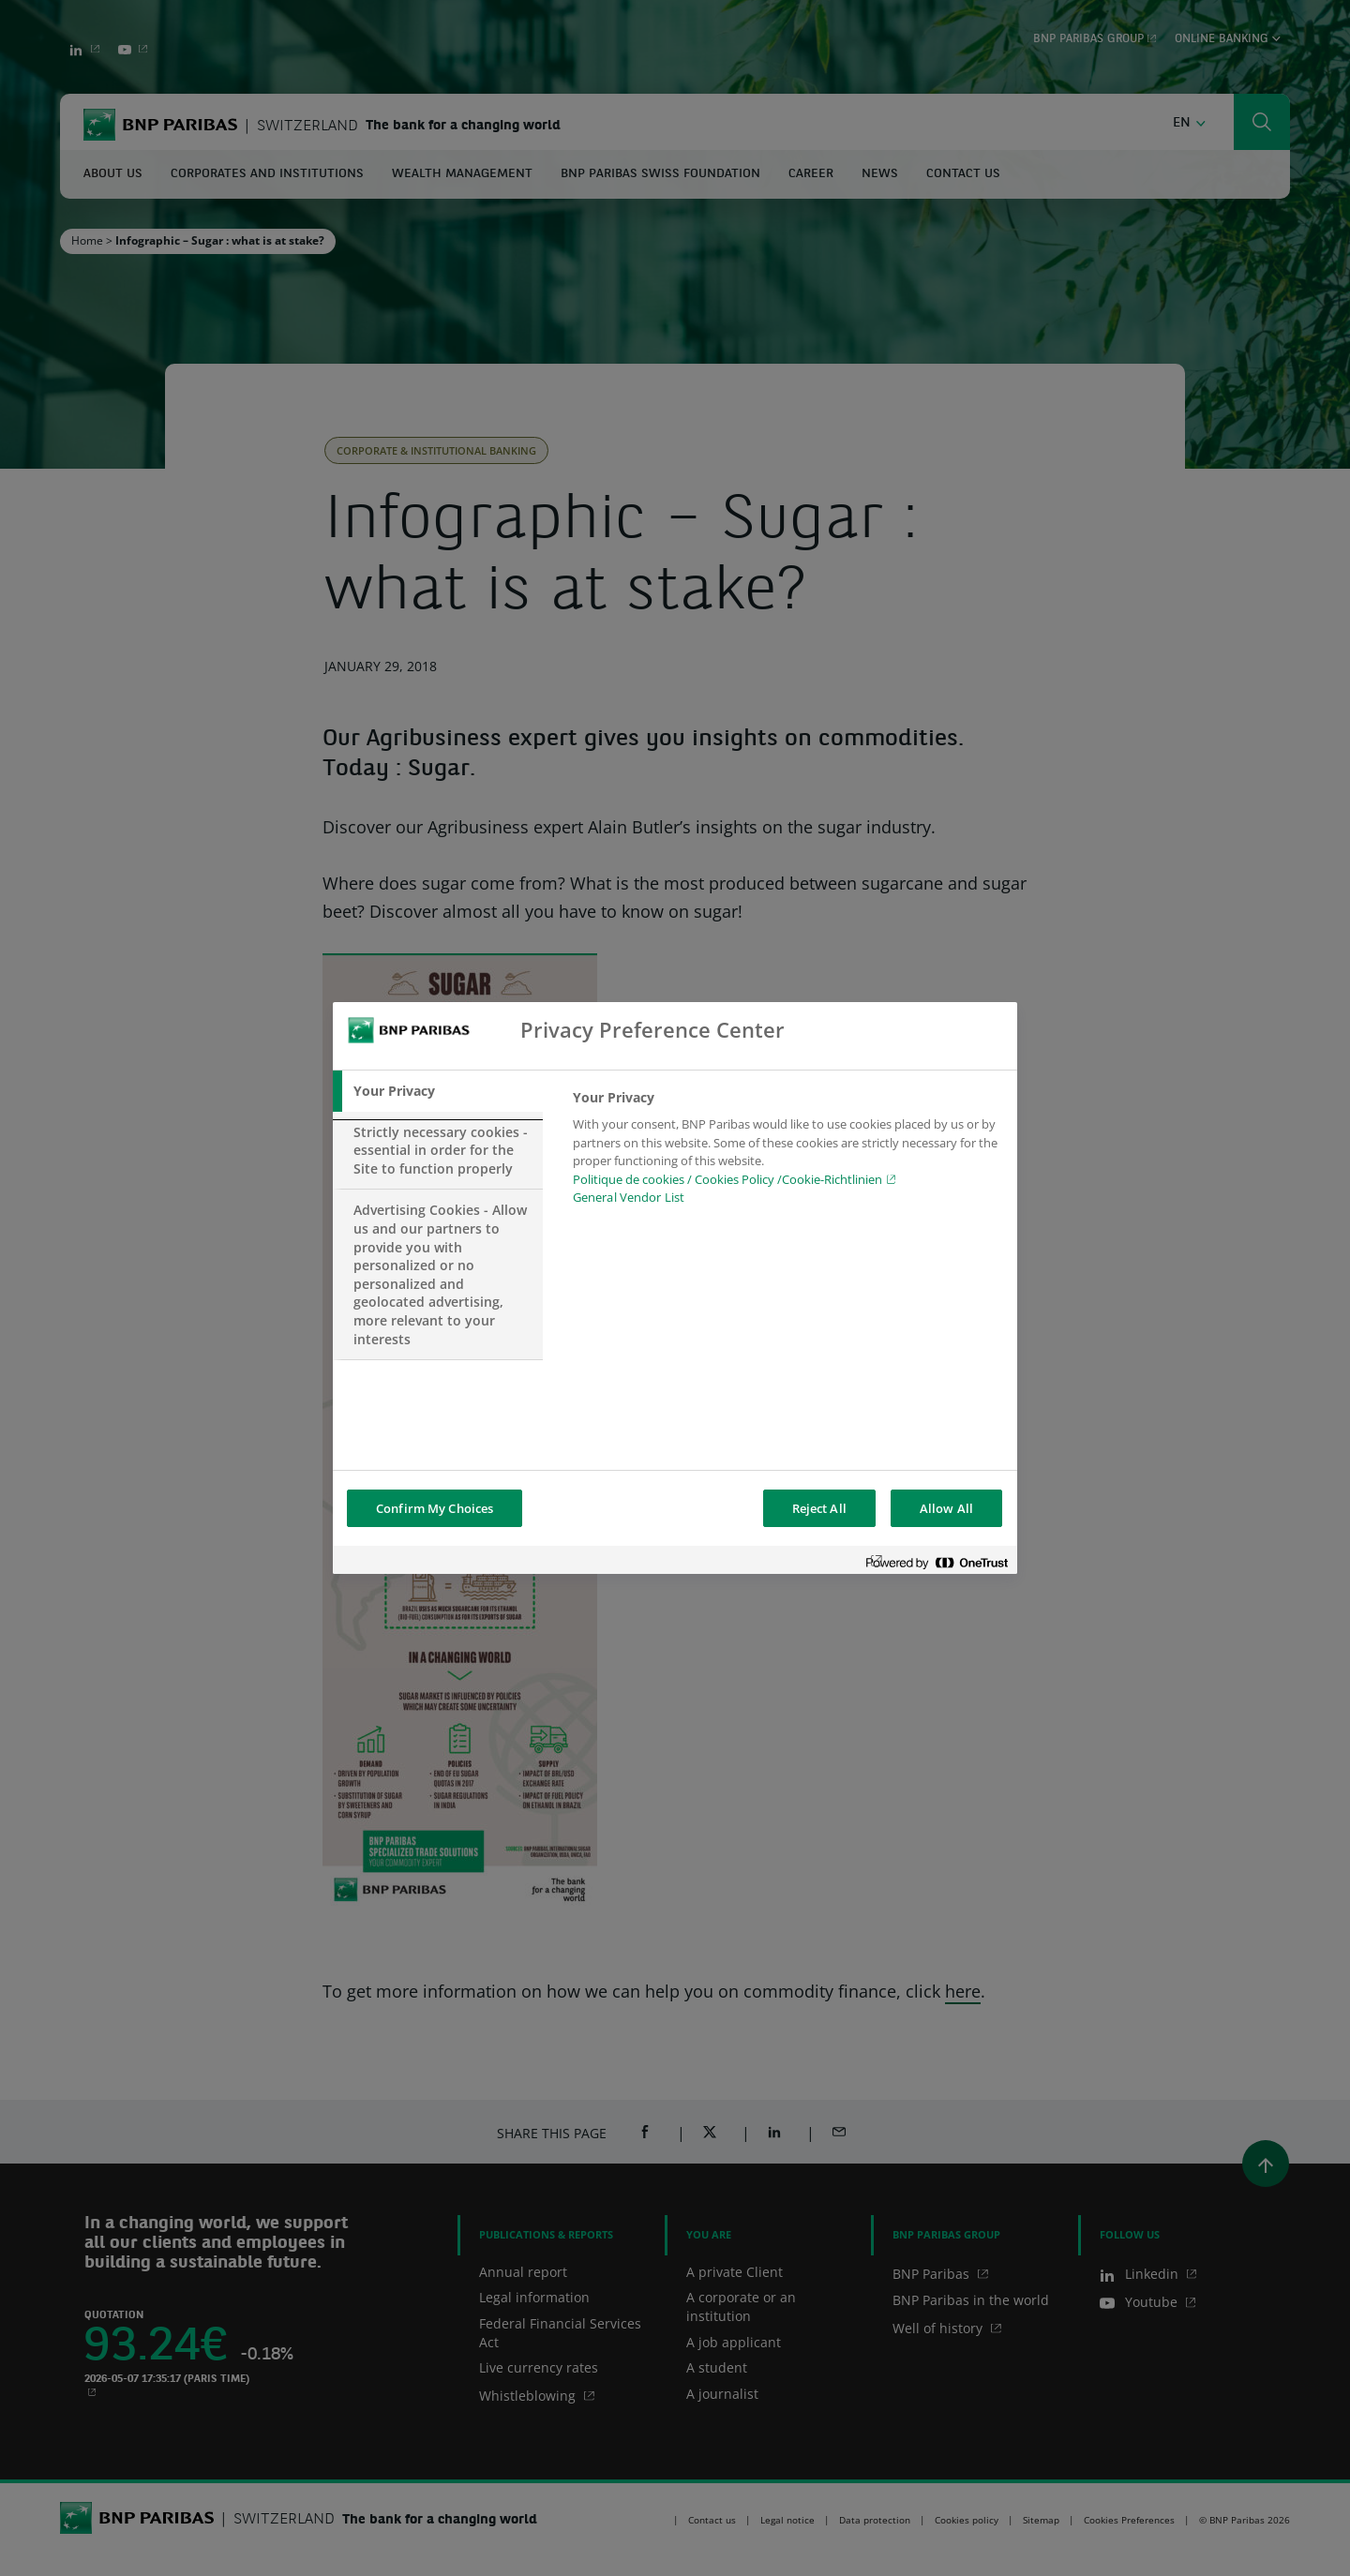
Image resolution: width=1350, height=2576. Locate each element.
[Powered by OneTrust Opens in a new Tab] (936, 1562)
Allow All (946, 1508)
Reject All (819, 1508)
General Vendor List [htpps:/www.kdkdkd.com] (628, 1197)
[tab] (438, 1091)
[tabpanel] (787, 1153)
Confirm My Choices (434, 1508)
